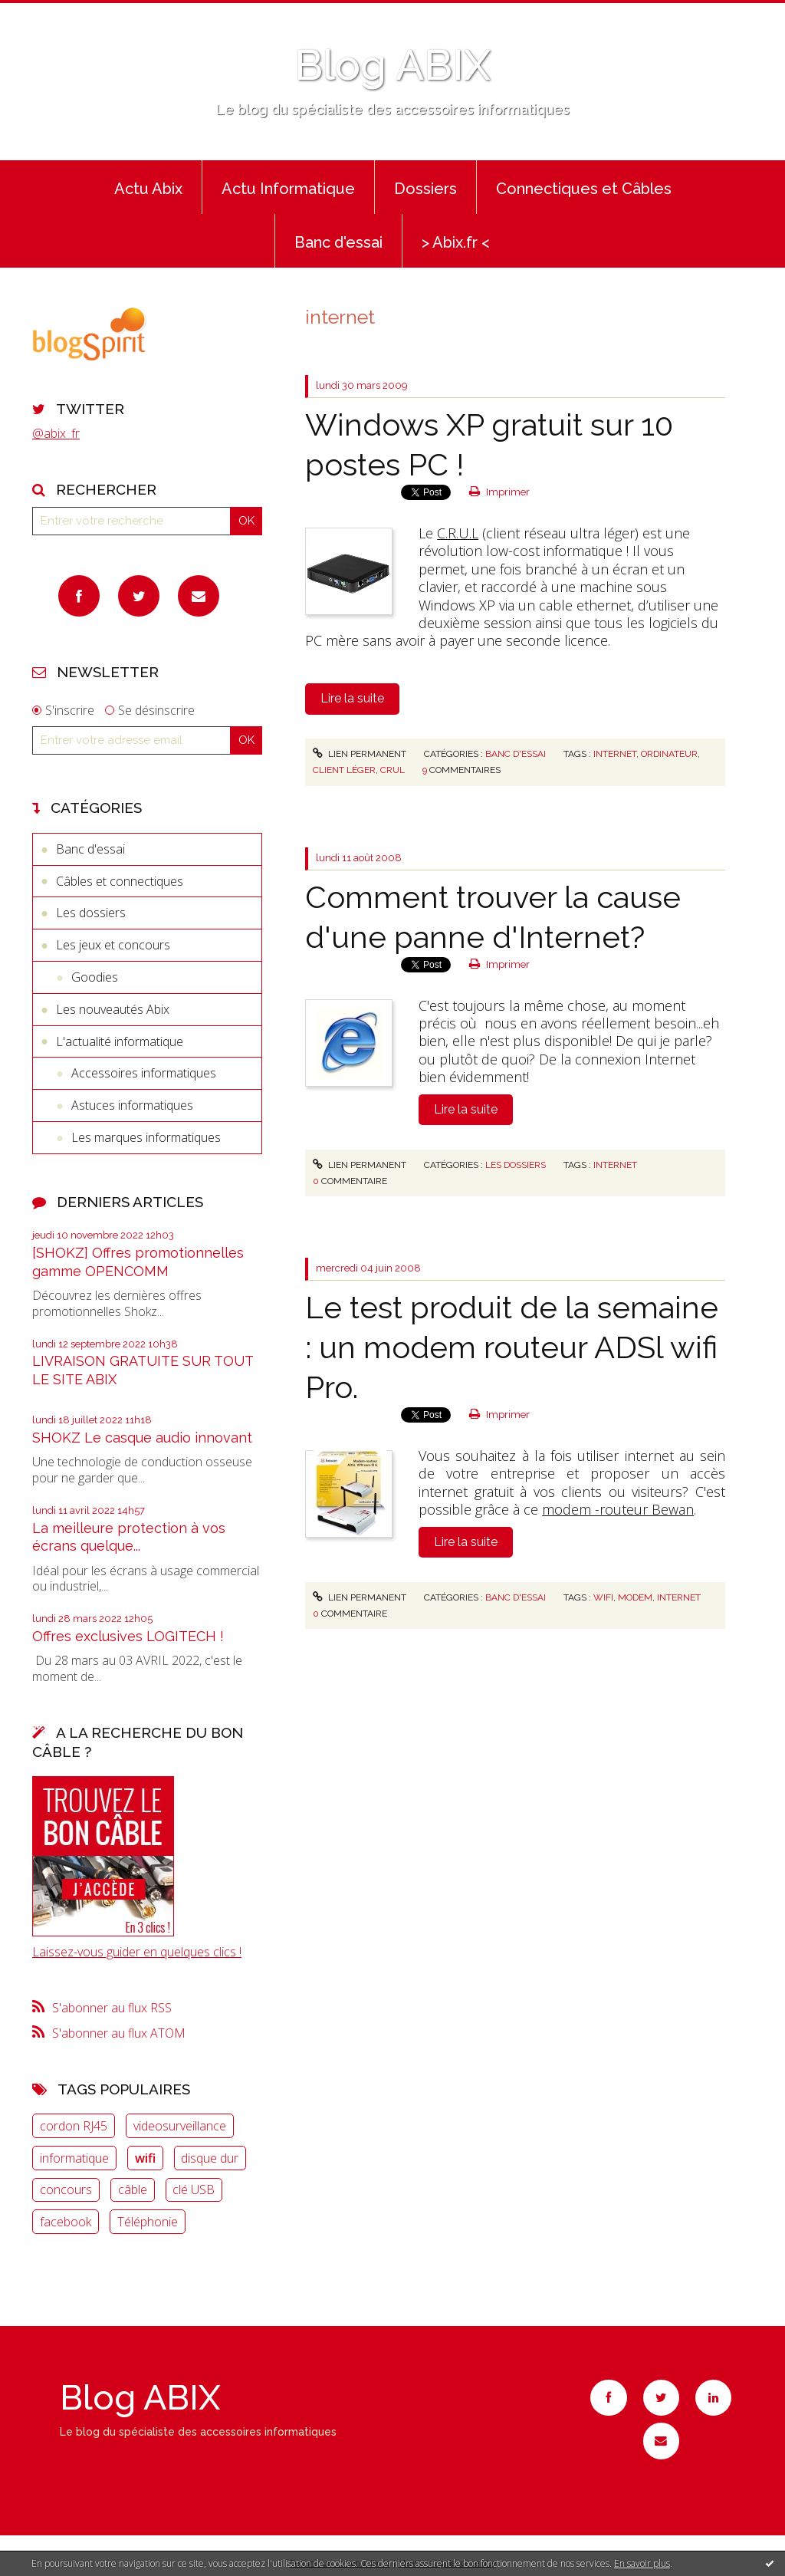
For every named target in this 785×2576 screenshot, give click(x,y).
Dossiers (425, 188)
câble (132, 2189)
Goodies (94, 977)
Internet (615, 1165)
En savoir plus (642, 2563)
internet (614, 753)
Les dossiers (91, 912)
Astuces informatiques (132, 1105)
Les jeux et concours (113, 944)
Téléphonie (147, 2221)
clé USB (193, 2189)
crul (392, 770)
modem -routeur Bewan (618, 1509)
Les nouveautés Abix (112, 1009)
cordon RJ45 (73, 2125)
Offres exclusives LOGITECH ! (128, 1636)
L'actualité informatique (119, 1041)
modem (635, 1597)
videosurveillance (179, 2125)
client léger (344, 770)
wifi (145, 2158)
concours (66, 2189)
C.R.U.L (457, 533)
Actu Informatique (288, 188)
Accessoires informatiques (143, 1072)
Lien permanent (359, 753)
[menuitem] (148, 187)
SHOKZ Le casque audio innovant (142, 1437)
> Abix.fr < (456, 242)
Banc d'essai (338, 242)
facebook (65, 2221)
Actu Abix (148, 188)
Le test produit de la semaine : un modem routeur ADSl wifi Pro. (511, 1347)
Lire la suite (352, 698)
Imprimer (499, 492)
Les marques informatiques (146, 1137)
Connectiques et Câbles (584, 188)
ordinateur (669, 753)
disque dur (209, 2158)
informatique (74, 2158)
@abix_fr (56, 433)
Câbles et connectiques (119, 881)
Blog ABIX (392, 65)
